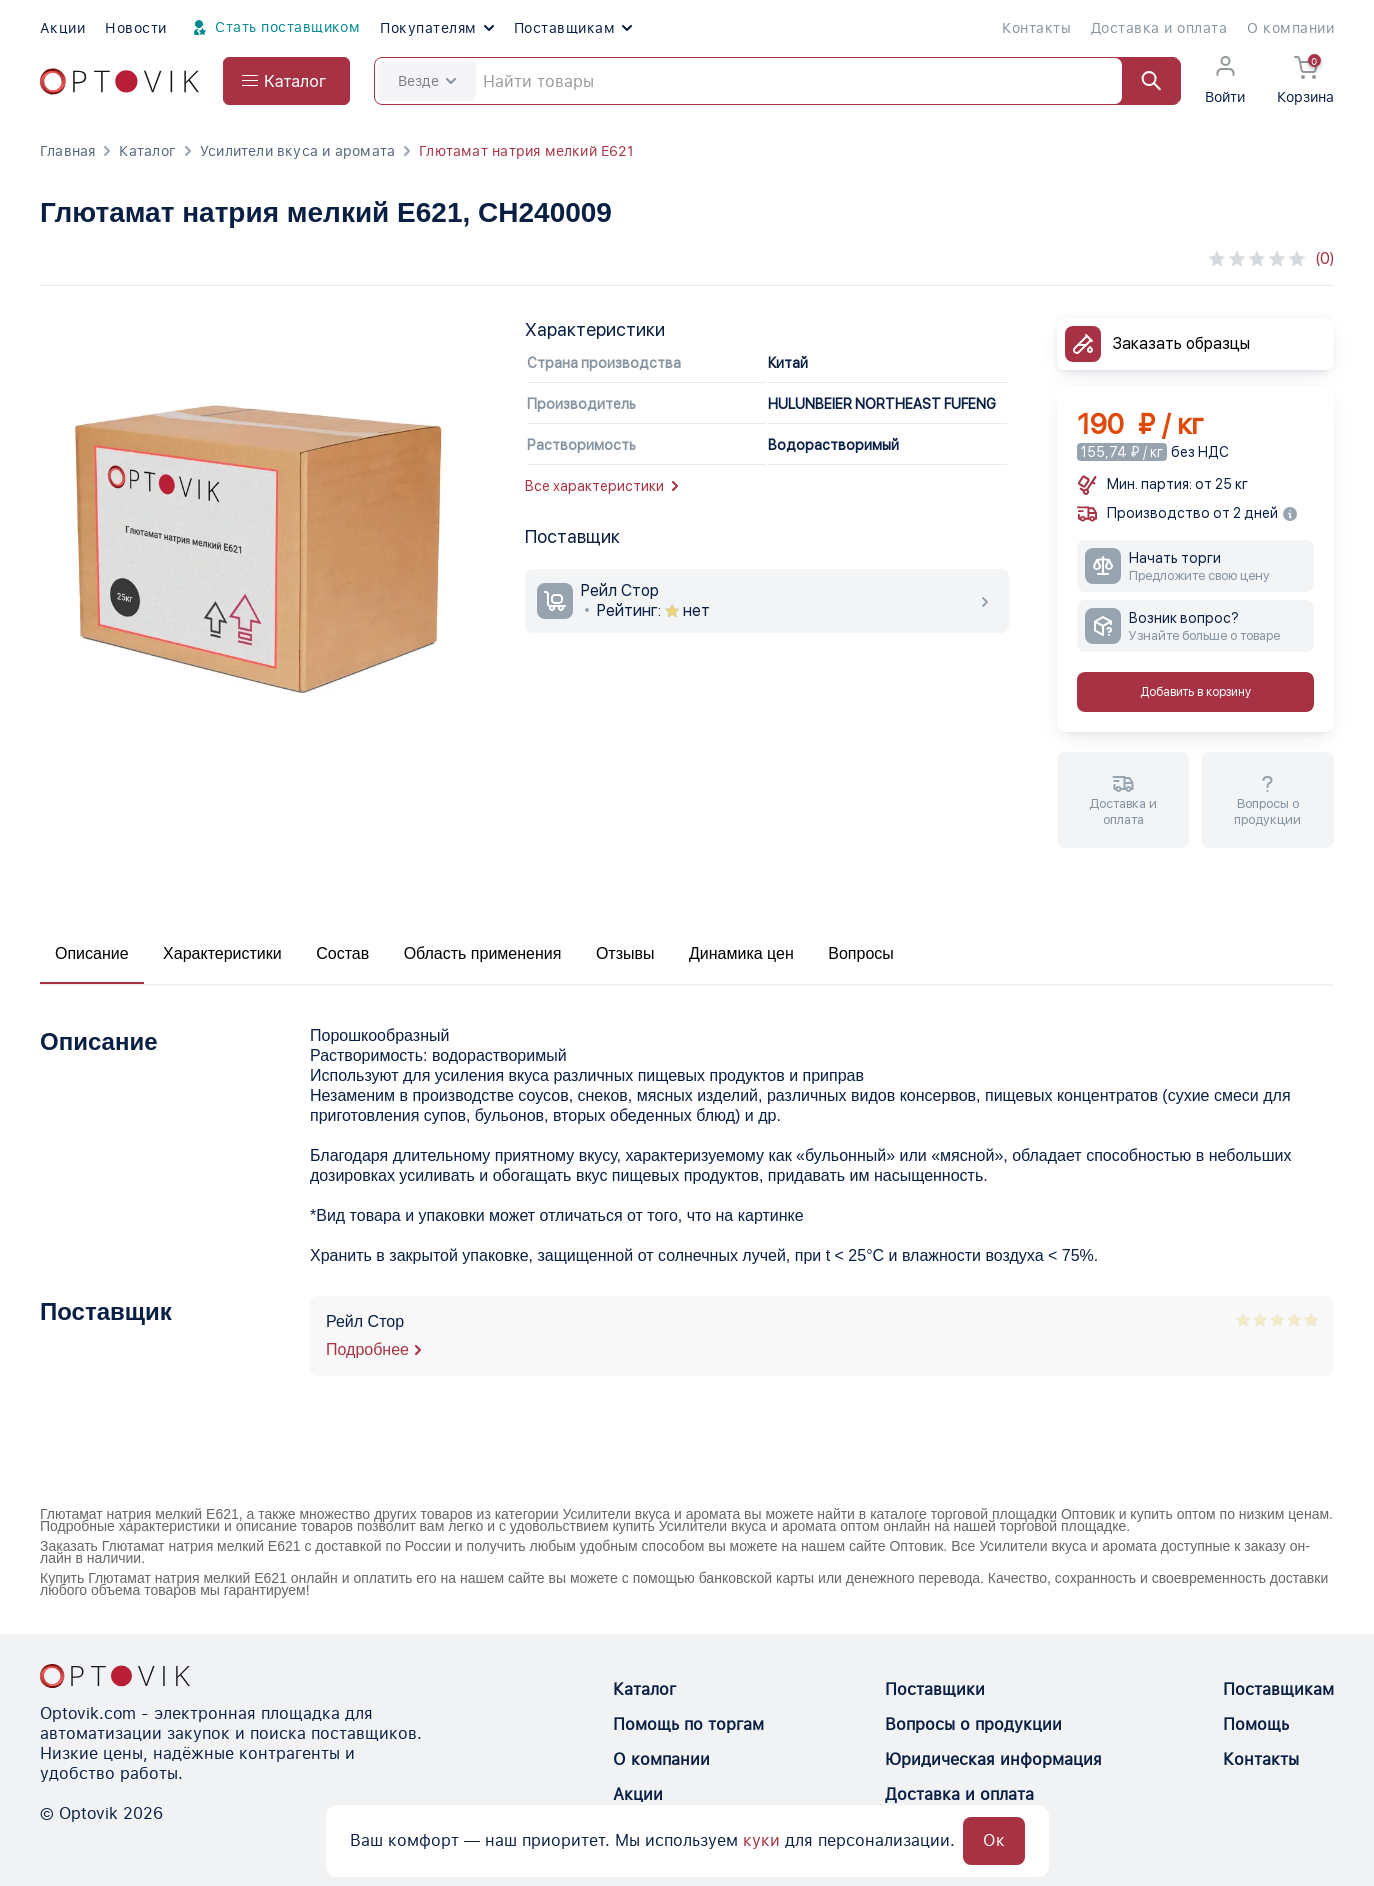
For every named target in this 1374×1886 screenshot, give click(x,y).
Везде (427, 81)
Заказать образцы (1181, 343)
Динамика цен (741, 953)
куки (761, 1840)
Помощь (1256, 1724)
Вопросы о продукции (973, 1724)
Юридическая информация (993, 1759)
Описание (92, 953)
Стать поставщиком (274, 28)
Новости (135, 28)
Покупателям (436, 28)
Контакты (1036, 28)
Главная (67, 151)
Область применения (483, 953)
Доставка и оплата (1159, 28)
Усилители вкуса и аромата (297, 151)
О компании (1290, 28)
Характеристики (222, 953)
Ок (994, 1840)
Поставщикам (573, 28)
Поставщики (935, 1689)
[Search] (777, 81)
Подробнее (367, 1349)
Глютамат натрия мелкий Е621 (526, 151)
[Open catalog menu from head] (286, 81)
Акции (62, 28)
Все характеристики (601, 486)
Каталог (147, 151)
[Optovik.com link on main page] (119, 81)
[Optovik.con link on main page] (115, 1676)
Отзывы (625, 953)
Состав (342, 953)
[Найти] (1142, 81)
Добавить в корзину (1195, 692)
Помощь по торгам (688, 1724)
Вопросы (861, 953)
